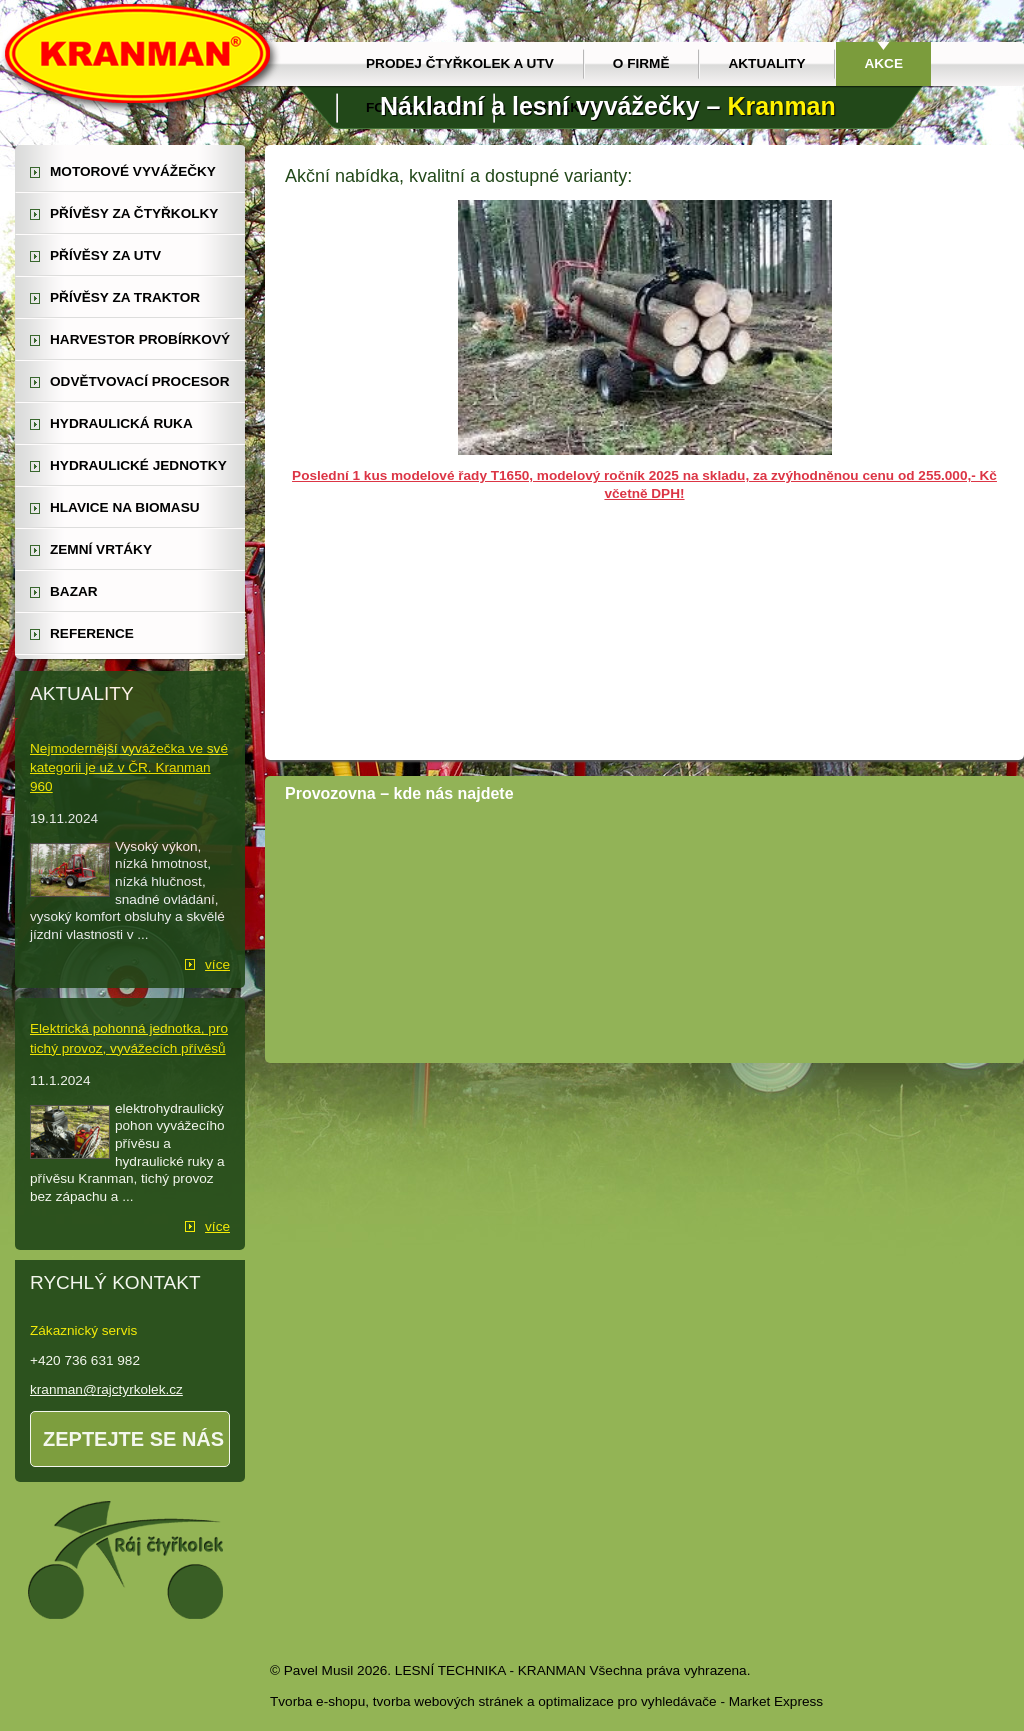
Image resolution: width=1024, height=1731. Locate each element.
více (217, 964)
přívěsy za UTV (105, 255)
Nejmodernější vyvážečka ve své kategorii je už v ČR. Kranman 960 (129, 767)
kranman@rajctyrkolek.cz (106, 1389)
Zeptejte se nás (133, 1439)
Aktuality (766, 63)
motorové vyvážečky (133, 171)
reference (92, 633)
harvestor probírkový (140, 339)
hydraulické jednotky (138, 465)
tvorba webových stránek (448, 1701)
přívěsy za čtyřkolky (134, 213)
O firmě (641, 63)
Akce (883, 63)
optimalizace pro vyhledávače (627, 1701)
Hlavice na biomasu (125, 507)
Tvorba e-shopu (317, 1701)
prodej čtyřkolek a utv (460, 63)
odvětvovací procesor (140, 381)
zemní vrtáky (101, 549)
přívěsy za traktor (125, 297)
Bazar (74, 591)
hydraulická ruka (121, 423)
